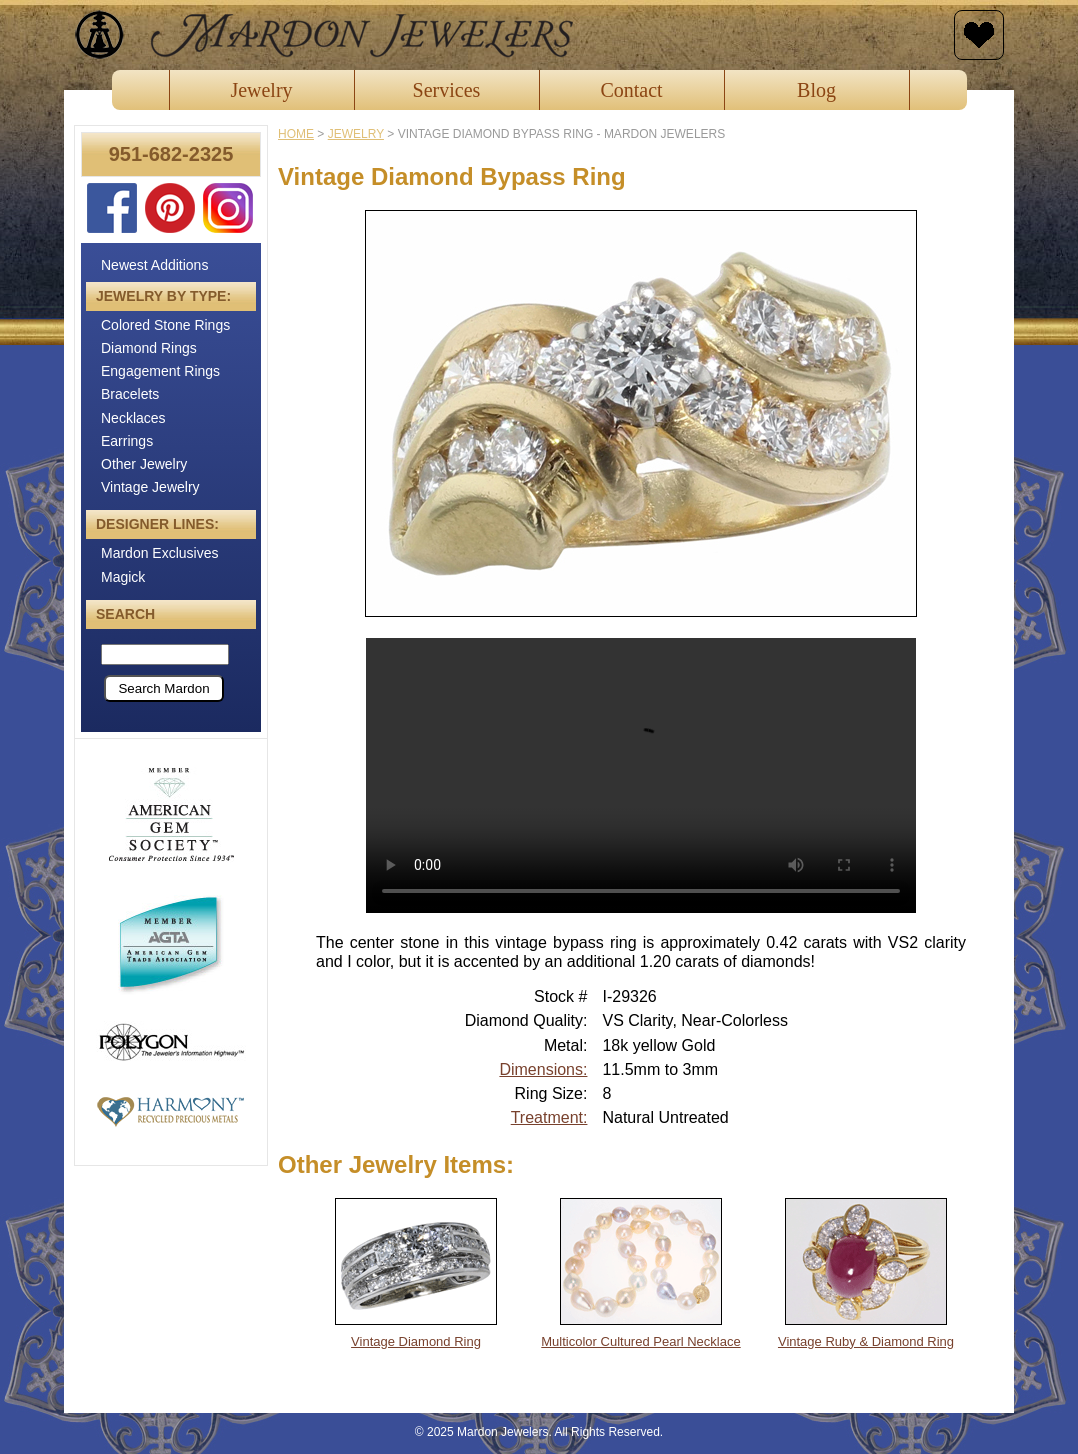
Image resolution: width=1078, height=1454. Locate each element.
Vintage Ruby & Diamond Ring (866, 1341)
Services (447, 90)
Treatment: (549, 1117)
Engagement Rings (160, 371)
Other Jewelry (144, 464)
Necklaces (133, 418)
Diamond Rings (149, 348)
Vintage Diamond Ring (416, 1341)
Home (296, 134)
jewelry (356, 134)
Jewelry (261, 90)
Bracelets (130, 394)
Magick (123, 577)
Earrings (127, 441)
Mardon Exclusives (160, 553)
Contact (631, 90)
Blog (816, 90)
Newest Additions (154, 265)
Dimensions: (543, 1069)
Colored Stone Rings (165, 325)
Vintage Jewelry (150, 487)
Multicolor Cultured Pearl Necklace (640, 1341)
